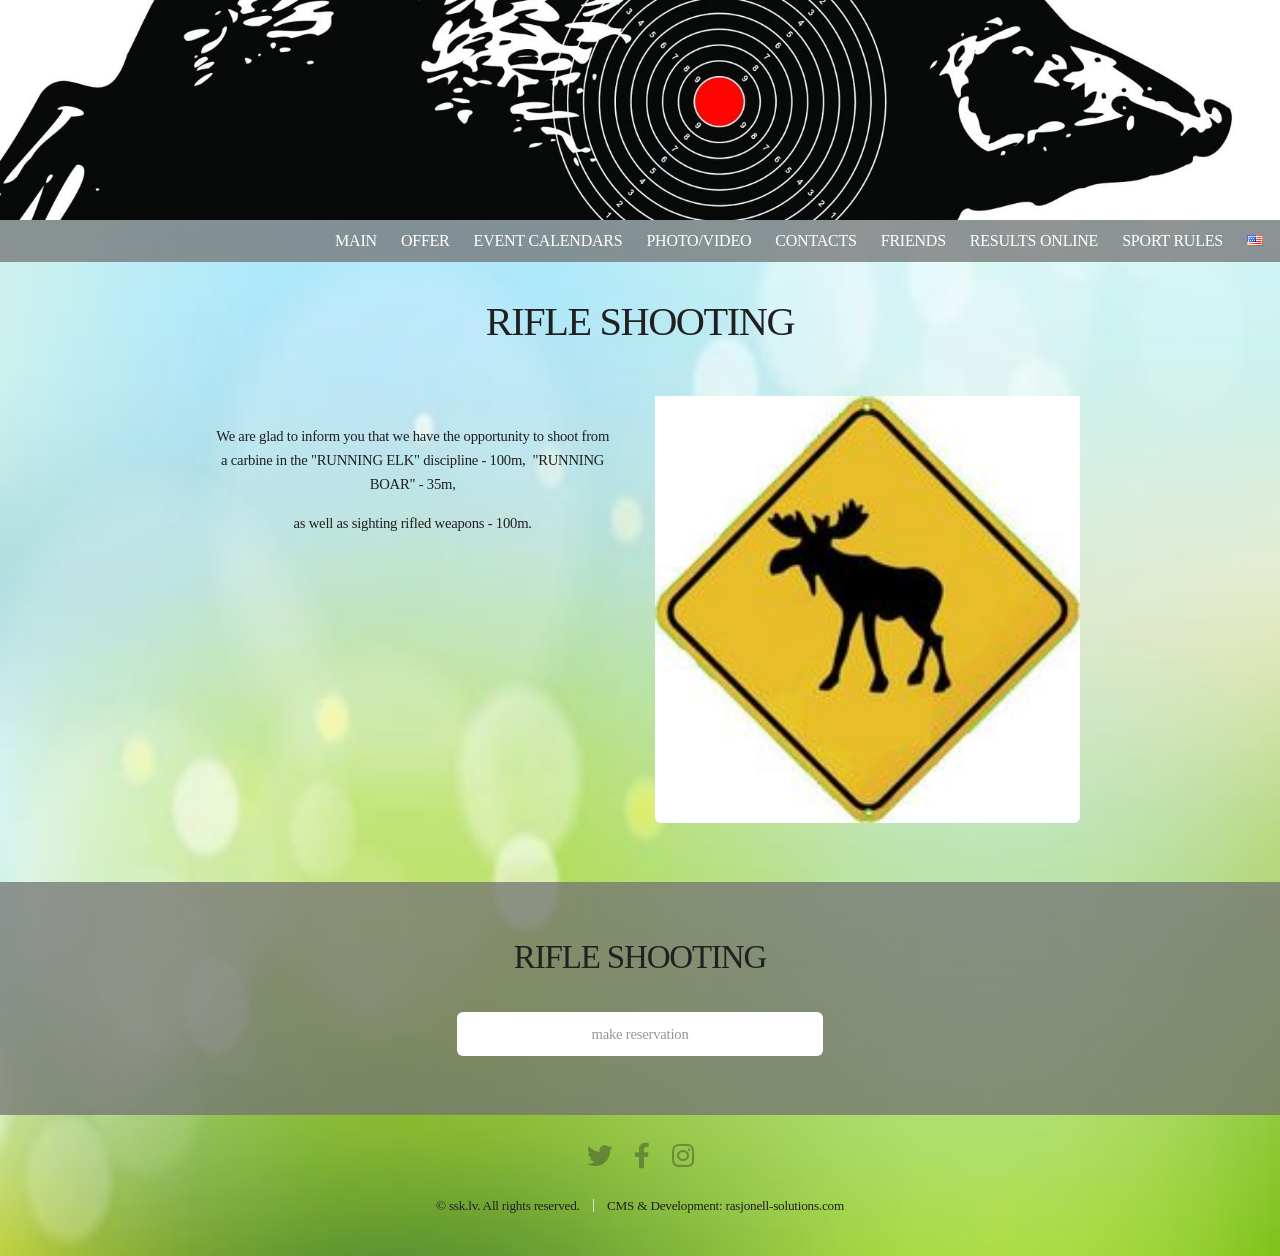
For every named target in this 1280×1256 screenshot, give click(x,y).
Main (356, 240)
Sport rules (1172, 240)
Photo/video (698, 240)
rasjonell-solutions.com (785, 1205)
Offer (425, 240)
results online (1034, 240)
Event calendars (548, 240)
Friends (913, 240)
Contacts (815, 240)
